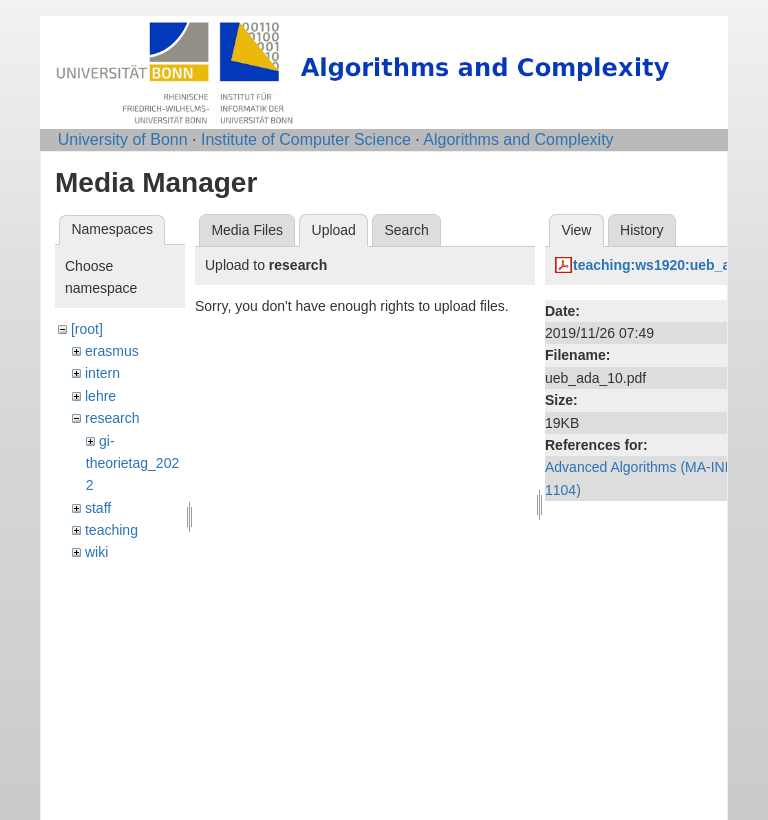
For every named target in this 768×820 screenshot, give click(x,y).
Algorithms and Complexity (518, 139)
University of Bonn (123, 139)
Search (406, 230)
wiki (96, 552)
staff (98, 508)
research (112, 418)
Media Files (247, 230)
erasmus (112, 351)
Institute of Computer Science (306, 139)
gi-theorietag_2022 (132, 463)
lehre (100, 396)
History (642, 230)
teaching (111, 530)
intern (102, 373)
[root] (87, 329)
